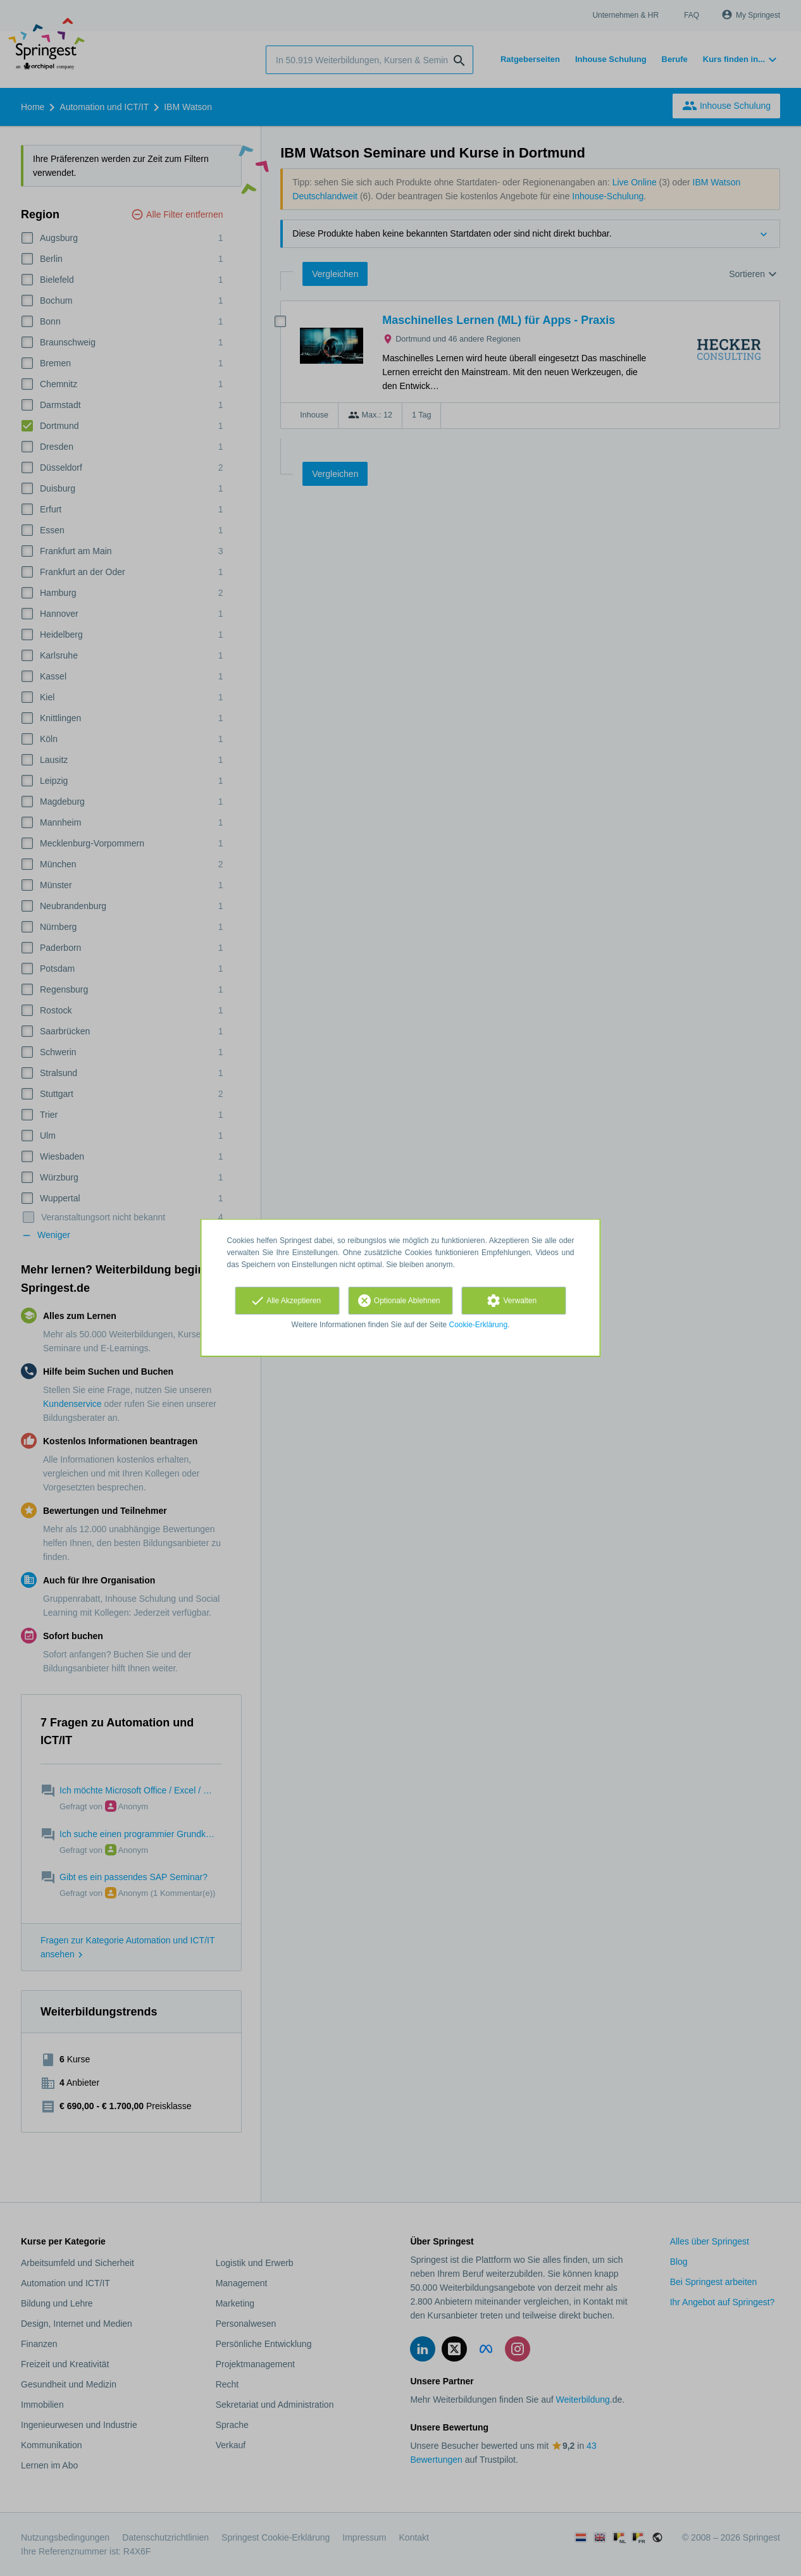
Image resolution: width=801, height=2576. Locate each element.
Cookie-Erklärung (478, 1324)
